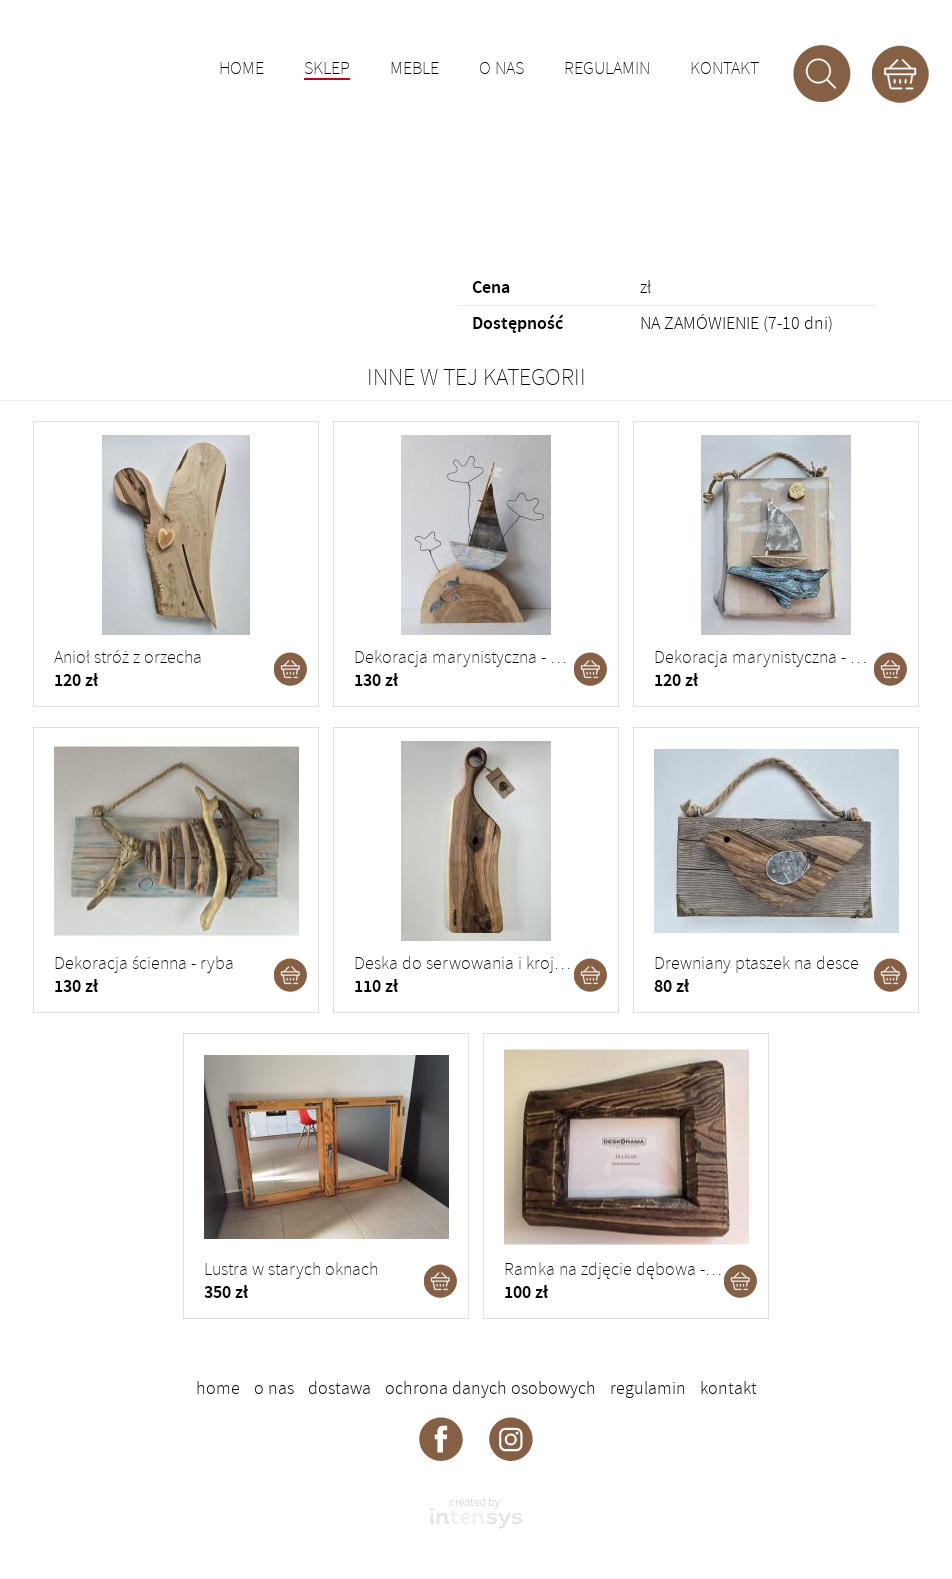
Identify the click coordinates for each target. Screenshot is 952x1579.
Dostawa (339, 1388)
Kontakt (724, 69)
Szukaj (822, 74)
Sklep (327, 70)
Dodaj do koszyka (291, 669)
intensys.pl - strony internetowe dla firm (476, 1513)
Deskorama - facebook (441, 1438)
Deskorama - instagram (511, 1438)
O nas (501, 69)
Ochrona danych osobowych (490, 1388)
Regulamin (607, 69)
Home (241, 69)
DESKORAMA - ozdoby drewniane (146, 65)
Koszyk (900, 74)
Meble (414, 69)
